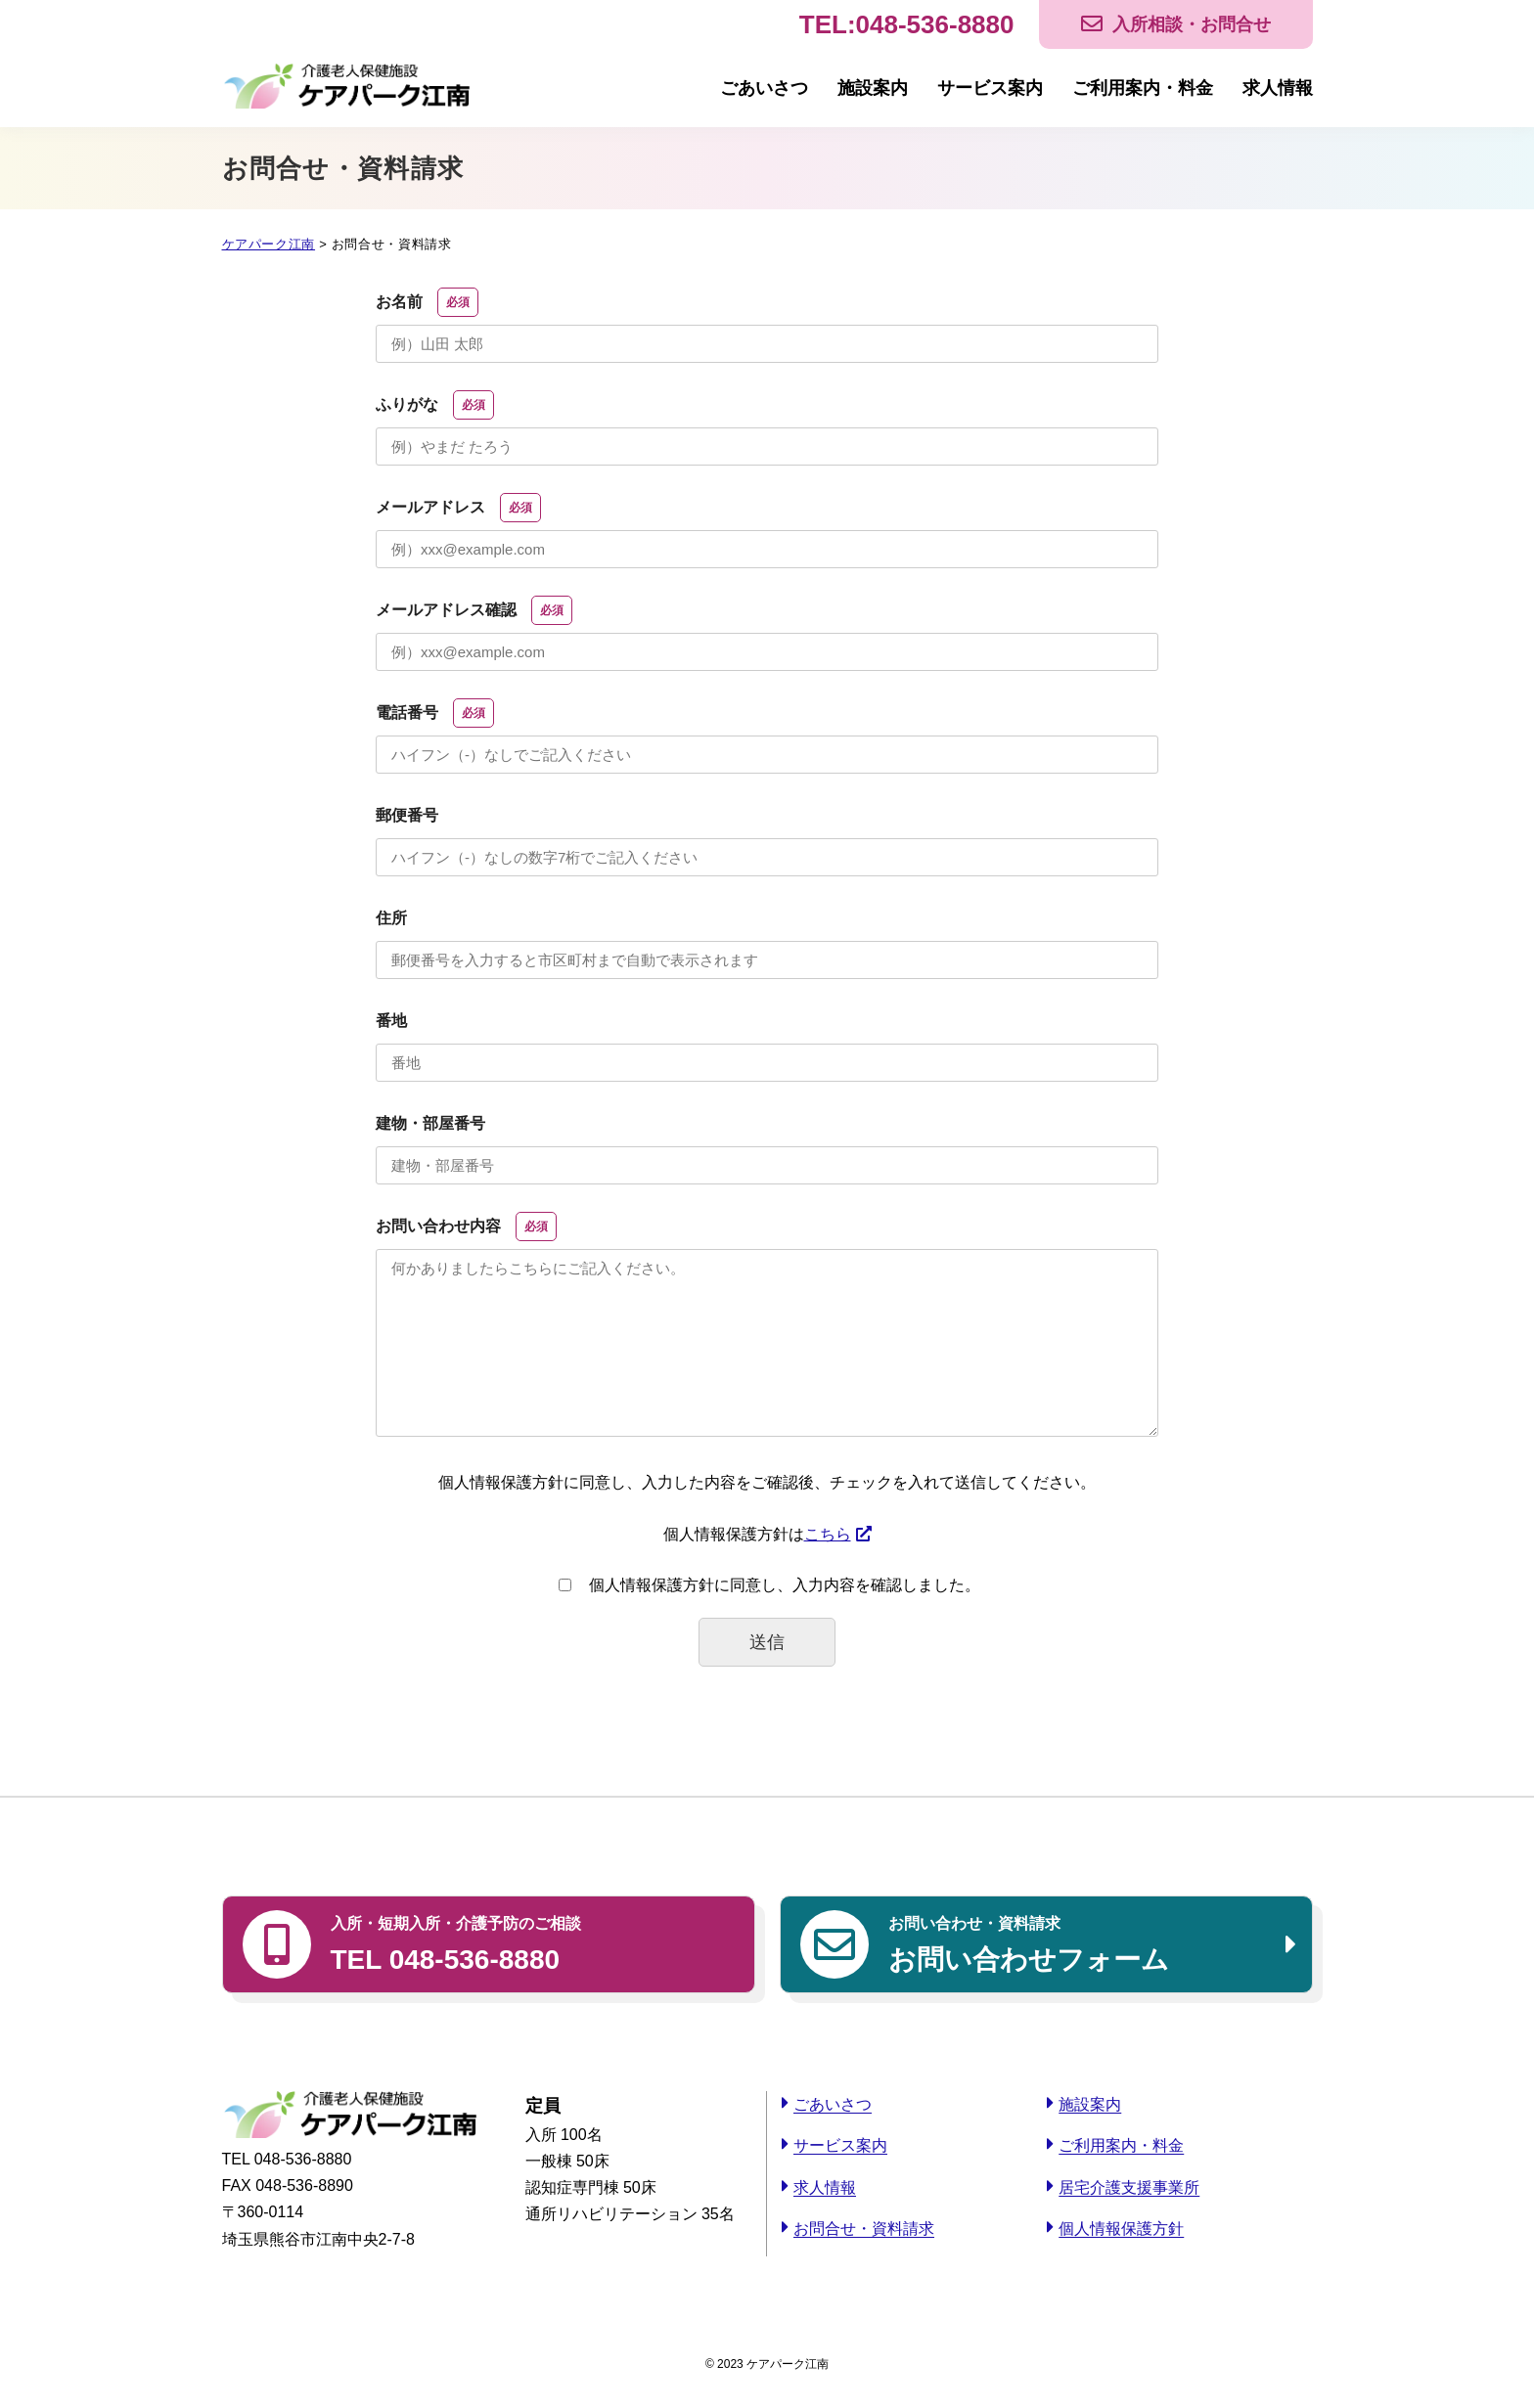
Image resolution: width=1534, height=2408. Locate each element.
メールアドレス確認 (474, 610)
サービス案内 (990, 88)
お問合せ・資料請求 (863, 2228)
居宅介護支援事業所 (1129, 2187)
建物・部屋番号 (430, 1123)
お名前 (427, 302)
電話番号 (435, 713)
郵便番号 (407, 815)
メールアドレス (458, 507)
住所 (391, 918)
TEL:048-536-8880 (907, 24)
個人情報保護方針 (1121, 2228)
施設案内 (872, 88)
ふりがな (435, 405)
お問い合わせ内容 (466, 1226)
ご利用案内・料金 (1142, 88)
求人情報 (1277, 88)
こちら (827, 1534)
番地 (391, 1020)
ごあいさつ (764, 88)
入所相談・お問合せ (1191, 24)
